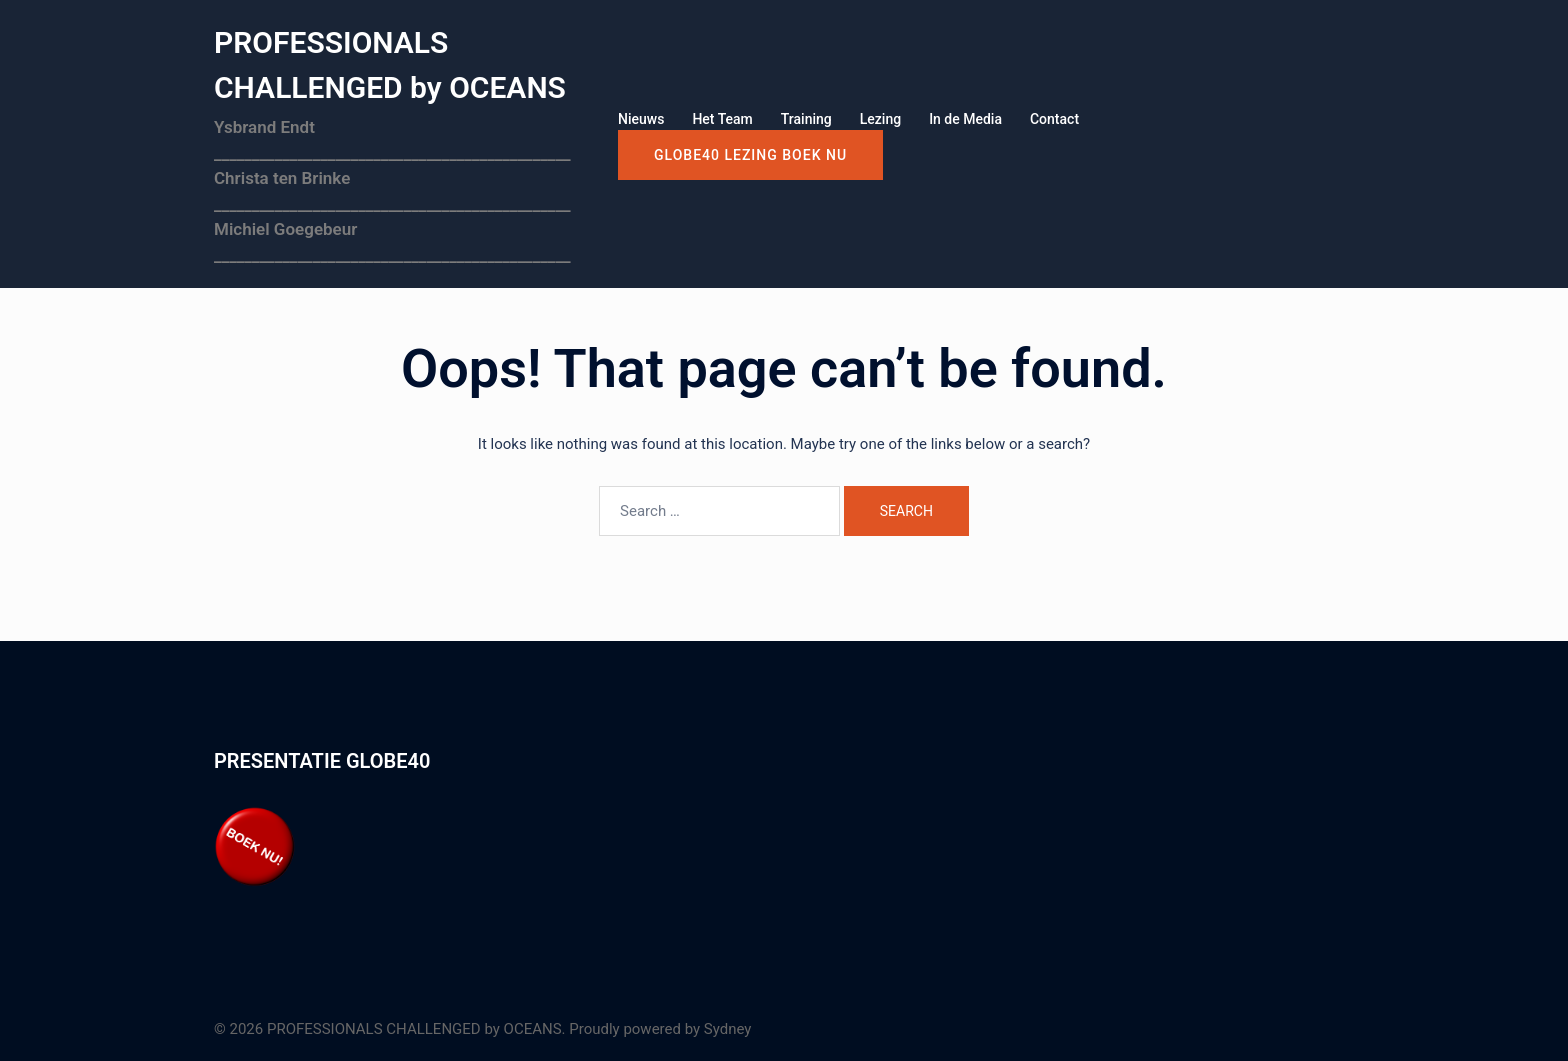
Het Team (722, 119)
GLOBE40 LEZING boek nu (750, 155)
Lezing (880, 119)
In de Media (965, 119)
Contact (1054, 119)
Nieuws (641, 119)
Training (806, 119)
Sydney (728, 1029)
